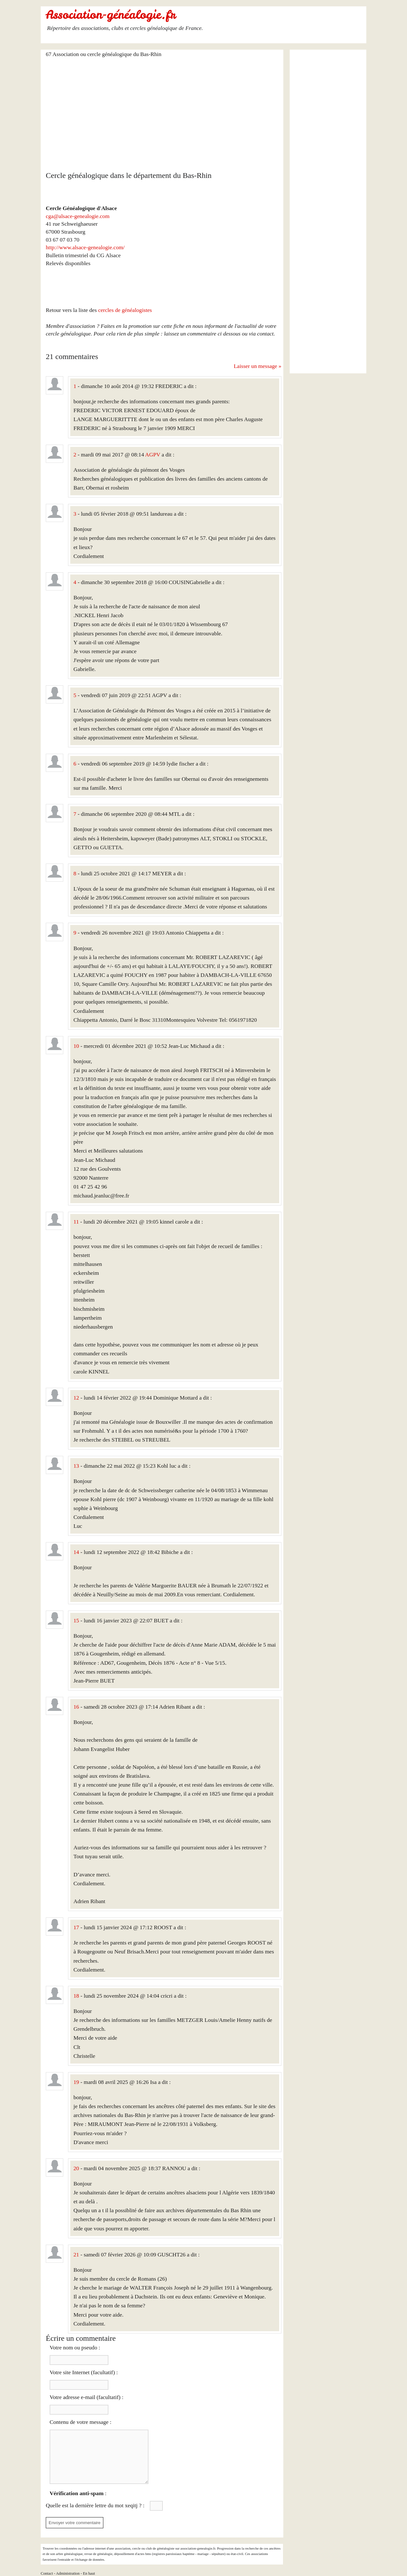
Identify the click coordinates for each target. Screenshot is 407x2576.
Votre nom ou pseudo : (75, 2347)
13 (76, 1466)
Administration (68, 2573)
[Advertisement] (163, 110)
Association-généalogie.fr (110, 14)
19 (76, 2082)
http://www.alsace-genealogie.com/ (85, 247)
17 (76, 1927)
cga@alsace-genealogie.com (77, 216)
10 (76, 1046)
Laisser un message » (257, 366)
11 (76, 1221)
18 (76, 1996)
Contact (47, 2573)
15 (76, 1620)
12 (76, 1397)
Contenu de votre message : (80, 2422)
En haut (89, 2573)
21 (76, 2254)
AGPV (152, 454)
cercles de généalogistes (125, 310)
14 (76, 1552)
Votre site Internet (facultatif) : (84, 2372)
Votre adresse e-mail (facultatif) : (86, 2397)
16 (76, 1707)
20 (76, 2168)
